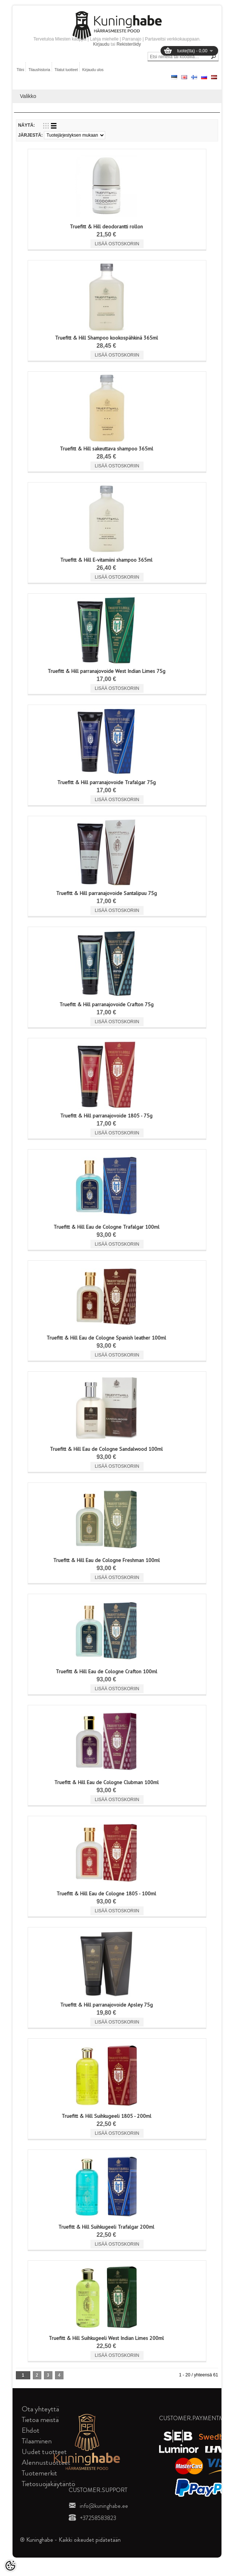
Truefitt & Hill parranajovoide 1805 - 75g (106, 1115)
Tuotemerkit (39, 2473)
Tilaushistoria (39, 70)
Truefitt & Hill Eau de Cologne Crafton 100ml (106, 1671)
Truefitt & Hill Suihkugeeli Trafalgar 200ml (106, 2227)
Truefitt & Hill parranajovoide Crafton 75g (106, 1004)
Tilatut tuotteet (66, 70)
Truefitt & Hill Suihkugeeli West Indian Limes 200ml (106, 2338)
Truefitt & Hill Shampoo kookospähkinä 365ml (106, 337)
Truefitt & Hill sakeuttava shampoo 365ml (106, 448)
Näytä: (26, 125)
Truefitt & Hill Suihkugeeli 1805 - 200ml (106, 2116)
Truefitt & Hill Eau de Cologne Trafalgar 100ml (106, 1227)
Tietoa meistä (40, 2419)
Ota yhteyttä (40, 2409)
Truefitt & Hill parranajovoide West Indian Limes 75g (106, 671)
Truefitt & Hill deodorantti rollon (106, 226)
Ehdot (30, 2430)
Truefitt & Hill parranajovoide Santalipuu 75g (106, 893)
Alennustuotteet (46, 2462)
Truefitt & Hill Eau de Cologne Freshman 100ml (106, 1560)
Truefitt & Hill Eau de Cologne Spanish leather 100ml (106, 1337)
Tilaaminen (37, 2441)
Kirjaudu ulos (93, 70)
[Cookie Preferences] (10, 2565)
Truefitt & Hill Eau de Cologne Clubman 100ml (106, 1782)
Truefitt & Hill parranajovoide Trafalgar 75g (106, 782)
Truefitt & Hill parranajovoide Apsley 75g (106, 2004)
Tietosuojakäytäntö (48, 2483)
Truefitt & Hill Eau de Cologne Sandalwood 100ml (106, 1449)
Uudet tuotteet (44, 2451)
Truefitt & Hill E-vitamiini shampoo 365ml (106, 560)
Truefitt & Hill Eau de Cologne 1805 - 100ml (106, 1893)
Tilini (20, 70)
